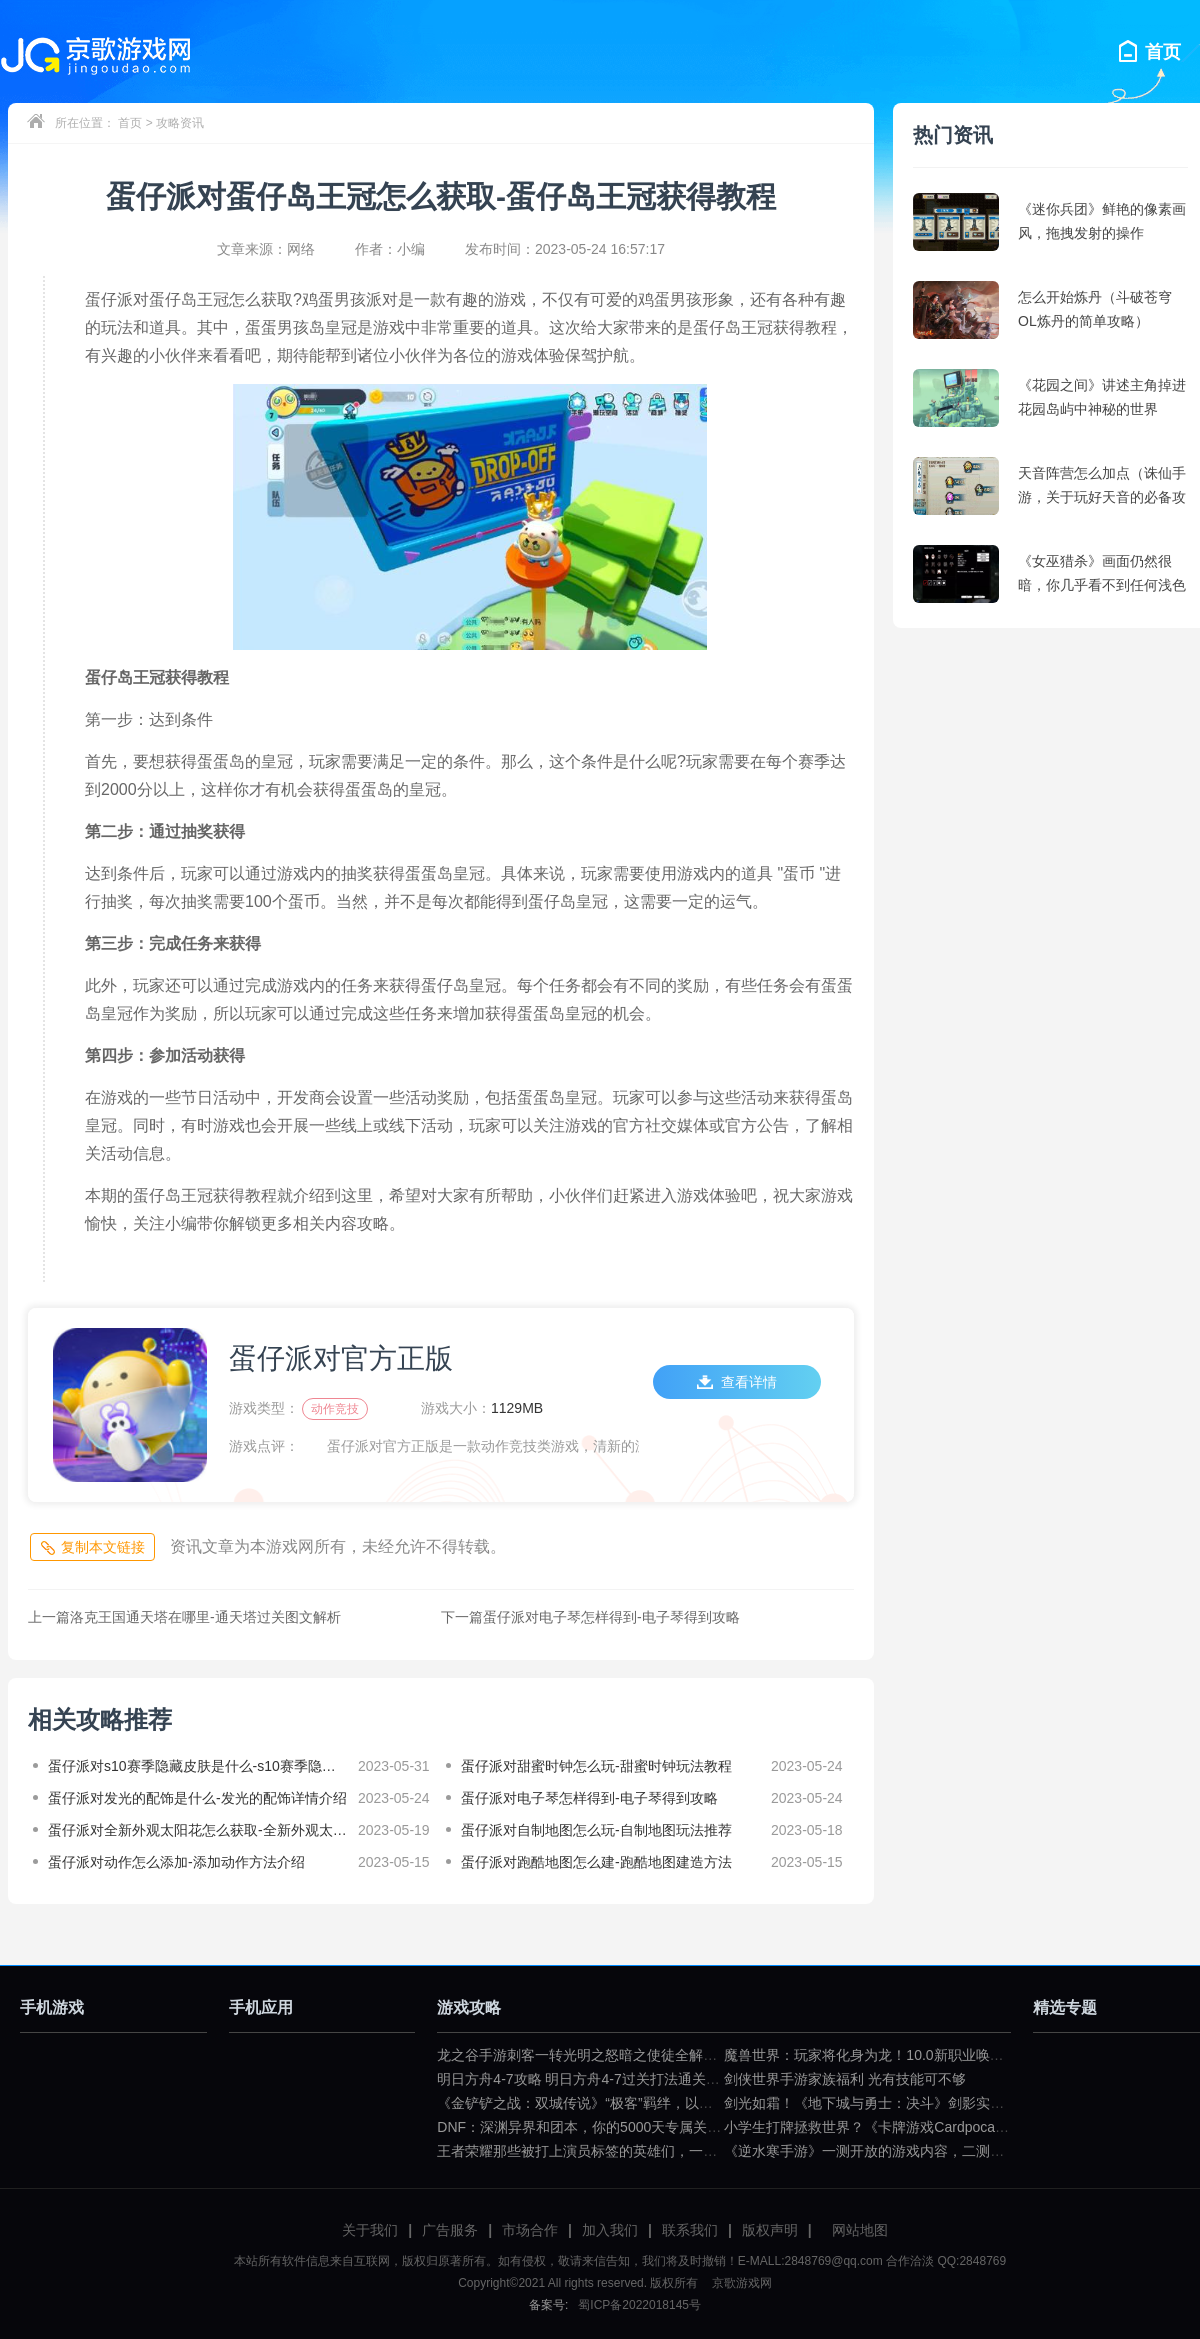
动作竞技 (335, 1409)
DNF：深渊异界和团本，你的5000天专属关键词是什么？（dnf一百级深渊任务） (686, 2127)
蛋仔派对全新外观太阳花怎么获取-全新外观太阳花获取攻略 (198, 1830)
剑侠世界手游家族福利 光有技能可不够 (845, 2079)
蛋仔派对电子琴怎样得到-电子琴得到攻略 (590, 1617)
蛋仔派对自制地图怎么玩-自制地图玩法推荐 (596, 1830)
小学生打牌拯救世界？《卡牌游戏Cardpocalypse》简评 (896, 2127)
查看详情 (737, 1382)
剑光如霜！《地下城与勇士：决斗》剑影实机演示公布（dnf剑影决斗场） (950, 2103)
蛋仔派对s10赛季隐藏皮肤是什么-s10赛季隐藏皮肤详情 (198, 1766)
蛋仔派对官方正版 (341, 1358)
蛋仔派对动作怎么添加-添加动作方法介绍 (176, 1862)
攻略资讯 (180, 123)
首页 (130, 123)
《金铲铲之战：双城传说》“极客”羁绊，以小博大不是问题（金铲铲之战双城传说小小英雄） (721, 2103)
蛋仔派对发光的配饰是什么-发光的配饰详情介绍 (197, 1798)
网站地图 (860, 2230)
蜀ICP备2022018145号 (639, 2305)
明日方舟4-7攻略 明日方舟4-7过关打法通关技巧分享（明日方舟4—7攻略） (670, 2079)
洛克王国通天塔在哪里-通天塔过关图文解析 (184, 1617)
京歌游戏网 (739, 2283)
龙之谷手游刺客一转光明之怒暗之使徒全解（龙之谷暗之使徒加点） (647, 2055)
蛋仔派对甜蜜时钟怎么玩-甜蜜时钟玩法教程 (596, 1766)
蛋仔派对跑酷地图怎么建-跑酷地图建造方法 (596, 1862)
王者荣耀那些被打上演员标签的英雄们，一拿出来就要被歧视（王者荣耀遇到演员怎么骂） (717, 2151)
